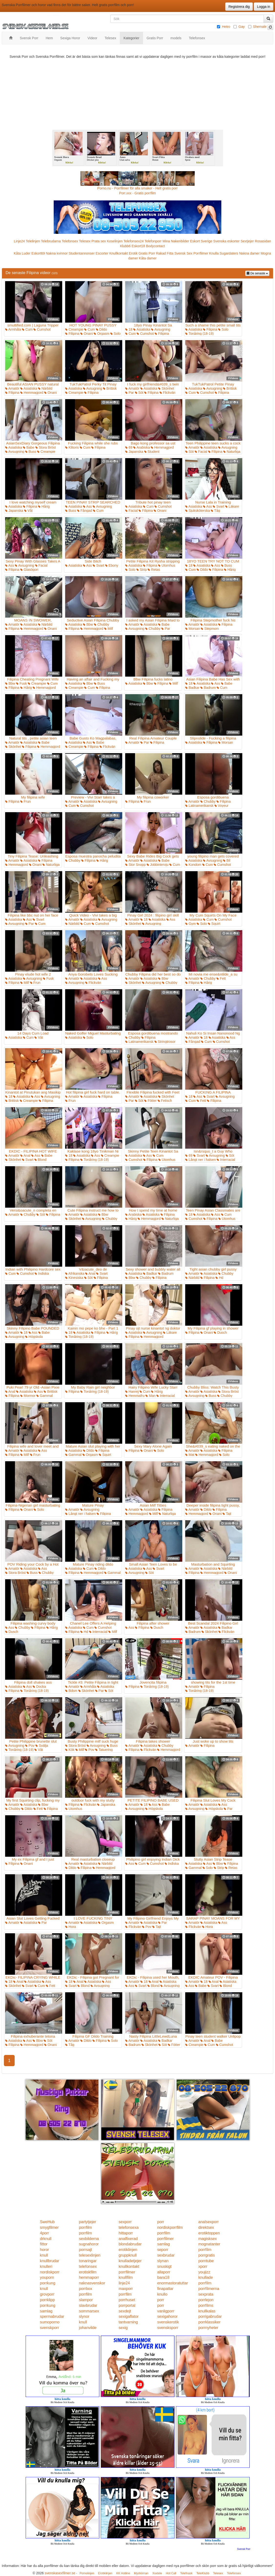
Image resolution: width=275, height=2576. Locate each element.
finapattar (165, 2289)
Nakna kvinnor (57, 253)
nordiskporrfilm (170, 2227)
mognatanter (209, 2244)
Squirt (214, 924)
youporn (47, 2277)
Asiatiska (141, 329)
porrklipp (47, 2300)
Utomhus (166, 565)
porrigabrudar (210, 2316)
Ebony (111, 565)
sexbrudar (165, 2255)
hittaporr (126, 2233)
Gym (190, 924)
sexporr (125, 2222)
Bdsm (71, 1691)
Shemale (259, 27)
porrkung (47, 2283)
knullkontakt (129, 2266)
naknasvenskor (92, 2283)
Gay (241, 27)
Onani (86, 334)
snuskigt (164, 2266)
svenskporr (49, 2328)
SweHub (47, 2222)
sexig (123, 2328)
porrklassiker (209, 2322)
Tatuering (103, 1750)
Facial (201, 452)
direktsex (206, 2227)
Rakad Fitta (164, 253)
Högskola (34, 1337)
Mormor (27, 1396)
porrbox (85, 2289)
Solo (115, 334)
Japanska (134, 452)
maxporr (126, 2289)
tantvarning (128, 2322)
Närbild (45, 388)
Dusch (220, 1332)
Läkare (232, 506)
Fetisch (165, 1101)
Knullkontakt (118, 253)
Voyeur (221, 806)
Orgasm (101, 334)
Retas (154, 570)
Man (150, 1396)
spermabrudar (52, 2316)
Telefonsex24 (133, 241)
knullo (162, 2294)
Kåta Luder (22, 253)
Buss (30, 452)
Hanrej (132, 1391)
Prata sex (99, 241)
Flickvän (167, 393)
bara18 (163, 2277)
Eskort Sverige (201, 241)
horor (44, 2250)
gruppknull (128, 2255)
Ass (87, 506)
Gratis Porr (147, 253)
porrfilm (85, 2227)
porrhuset (127, 2300)
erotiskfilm (87, 2272)
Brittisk (110, 388)
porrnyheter (208, 2328)
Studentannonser (82, 253)
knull (44, 2255)
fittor (44, 2244)
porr (160, 2222)
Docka (39, 1686)
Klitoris (72, 447)
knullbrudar (49, 2261)
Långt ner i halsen (200, 1160)
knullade (205, 2277)
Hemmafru (134, 1396)
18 (128, 329)
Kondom (193, 865)
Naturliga (231, 452)
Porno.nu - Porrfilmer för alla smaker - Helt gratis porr (137, 188)
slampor (86, 2300)
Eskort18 (138, 246)
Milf (108, 629)
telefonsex (88, 2266)
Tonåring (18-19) (199, 334)
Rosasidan (263, 241)
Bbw (88, 624)
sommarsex (89, 2311)
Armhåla (13, 329)
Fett (221, 978)
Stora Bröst (45, 447)
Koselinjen (115, 241)
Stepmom (210, 629)
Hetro (226, 27)
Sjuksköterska (197, 511)
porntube (206, 2261)
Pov (29, 1745)
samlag (163, 2244)
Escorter (102, 253)
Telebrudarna (51, 241)
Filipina (72, 334)
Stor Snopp (135, 865)
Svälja (41, 1745)
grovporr (47, 2294)
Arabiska (141, 447)
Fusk (21, 683)
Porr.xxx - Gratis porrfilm (137, 193)
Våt (28, 511)
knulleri (46, 2266)
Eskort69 (38, 253)
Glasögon (29, 570)
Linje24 (19, 241)
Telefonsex (70, 241)
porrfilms (205, 2305)
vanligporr (165, 2311)
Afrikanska (74, 1273)
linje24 (124, 2283)
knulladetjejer (130, 2261)
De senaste (258, 273)
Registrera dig (239, 7)
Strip (141, 570)
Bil (226, 860)
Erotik (133, 253)
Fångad (84, 511)
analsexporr (208, 2222)
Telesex (84, 241)
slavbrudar (88, 2305)
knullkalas (206, 2311)
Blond (40, 1160)
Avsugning (160, 329)
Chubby (101, 624)
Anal (25, 1155)
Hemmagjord (31, 393)
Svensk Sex (183, 253)
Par (129, 393)
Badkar (192, 688)
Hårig (44, 506)
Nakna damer (249, 253)
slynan (162, 2261)
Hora (70, 1927)
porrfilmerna (208, 2289)
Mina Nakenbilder (176, 241)
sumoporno (50, 2322)
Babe (28, 447)
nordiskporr (50, 2272)
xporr (202, 2266)
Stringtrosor (164, 1042)
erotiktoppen (209, 2233)
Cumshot (42, 329)
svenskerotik (168, 2322)
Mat (189, 1455)
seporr (162, 2250)
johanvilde (87, 2328)
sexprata (205, 2294)
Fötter (150, 1101)
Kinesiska (74, 1278)
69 (128, 447)
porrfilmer (165, 2239)
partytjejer (87, 2222)
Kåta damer (147, 258)
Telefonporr (153, 241)
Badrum (208, 688)
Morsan (192, 629)
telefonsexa (129, 2227)
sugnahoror (89, 2244)
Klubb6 (125, 246)
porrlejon (206, 2300)
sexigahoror (167, 2316)
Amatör (12, 388)
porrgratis (206, 2255)
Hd (219, 1278)
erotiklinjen (128, 2250)
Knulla (214, 253)
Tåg (215, 511)
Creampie (74, 329)
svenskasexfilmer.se (60, 2573)
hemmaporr (89, 2277)
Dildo (101, 329)
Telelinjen (33, 241)
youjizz (204, 2272)
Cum (27, 329)
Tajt (227, 1514)
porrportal (127, 2305)
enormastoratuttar (172, 2283)
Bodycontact (155, 246)
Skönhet (166, 388)
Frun (25, 801)
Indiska (42, 1273)
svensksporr (167, 2328)
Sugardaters (229, 253)
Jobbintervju (157, 865)
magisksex (207, 2239)
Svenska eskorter (226, 241)
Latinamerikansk (199, 806)
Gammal (44, 1396)
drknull (45, 2239)
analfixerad (128, 2239)
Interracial (226, 1160)
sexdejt (125, 2311)
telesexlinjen (89, 2255)
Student (151, 452)
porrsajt (85, 2250)
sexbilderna (89, 2239)
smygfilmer (49, 2227)
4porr (44, 2233)
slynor (84, 2316)
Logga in (263, 7)
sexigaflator (129, 2316)
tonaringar (87, 2261)
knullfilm (126, 2277)
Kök (69, 1750)
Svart (218, 506)
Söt (139, 393)
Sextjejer (247, 241)
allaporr (163, 2272)
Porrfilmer (200, 253)
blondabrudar (130, 2244)
